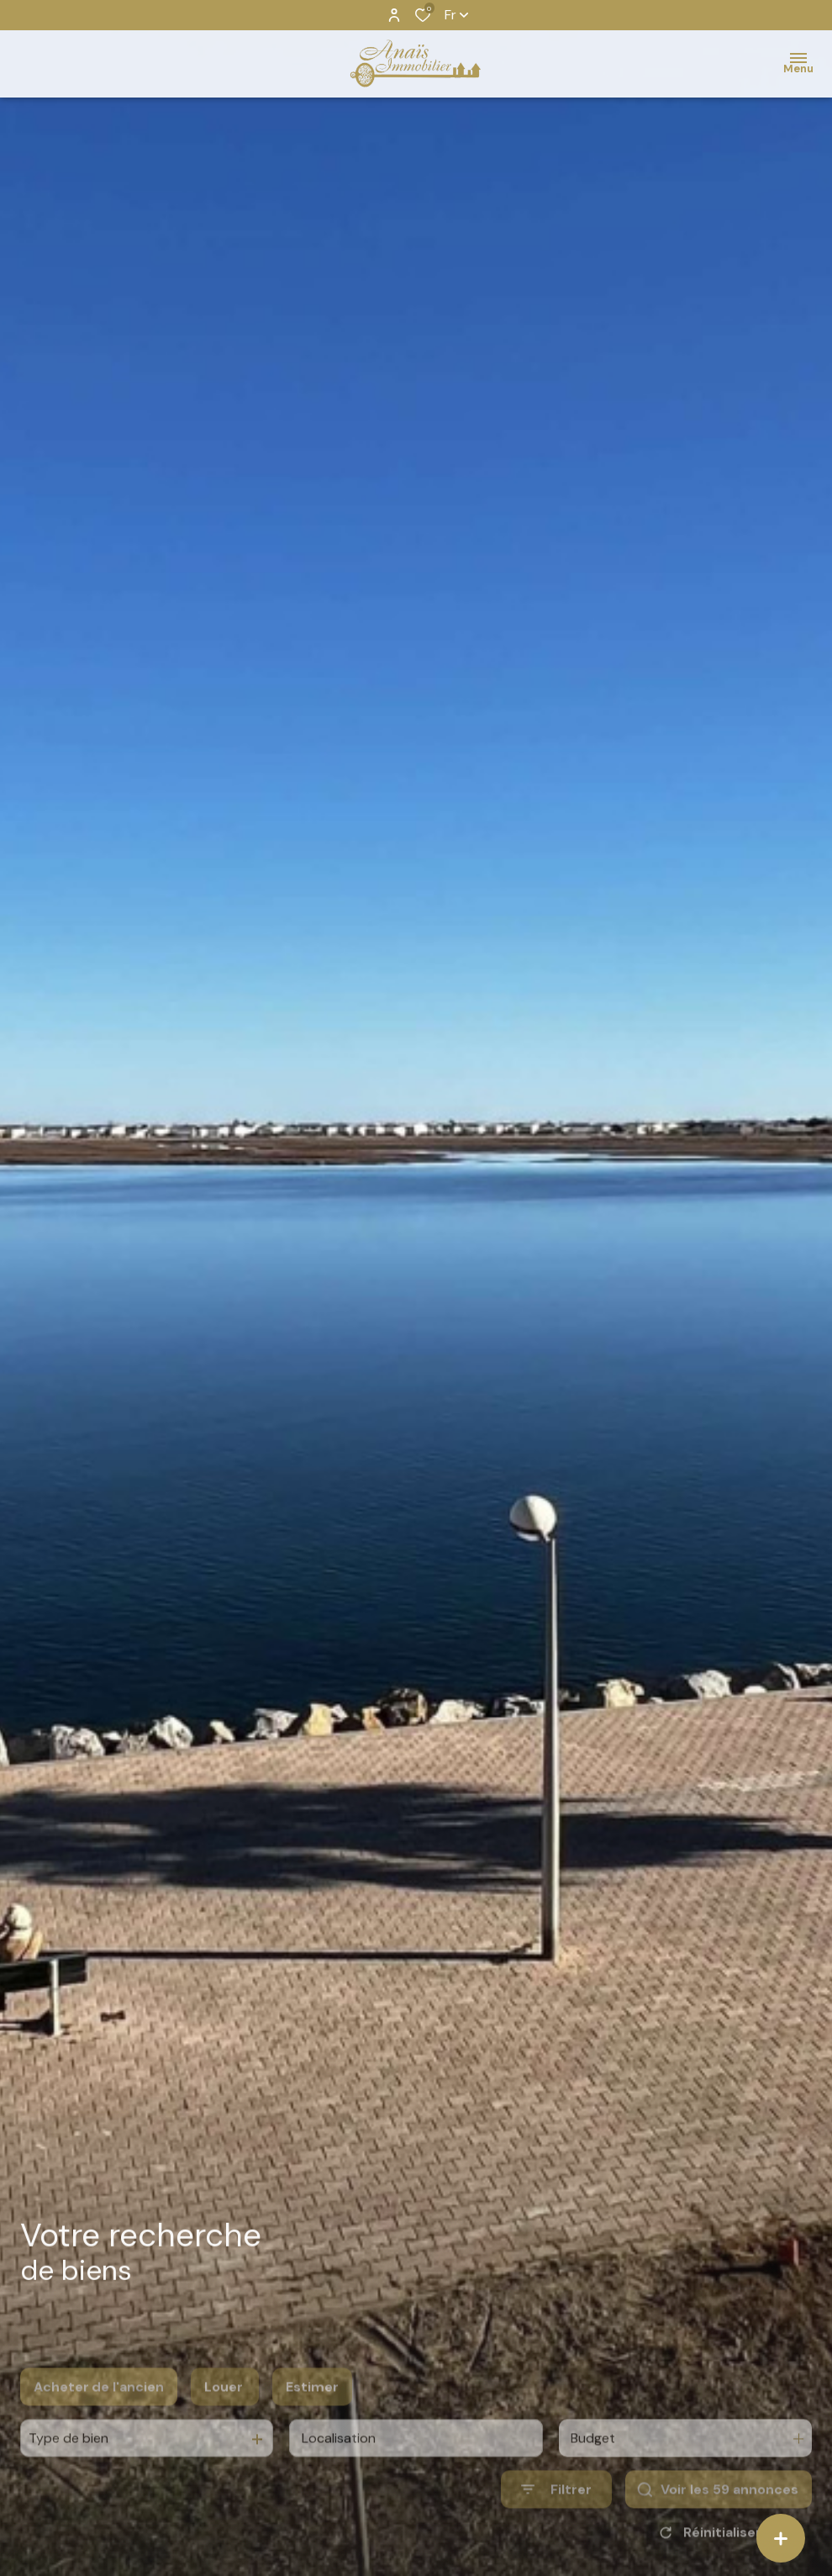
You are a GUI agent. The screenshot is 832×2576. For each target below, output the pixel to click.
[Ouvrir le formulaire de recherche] (556, 2517)
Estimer (312, 2414)
